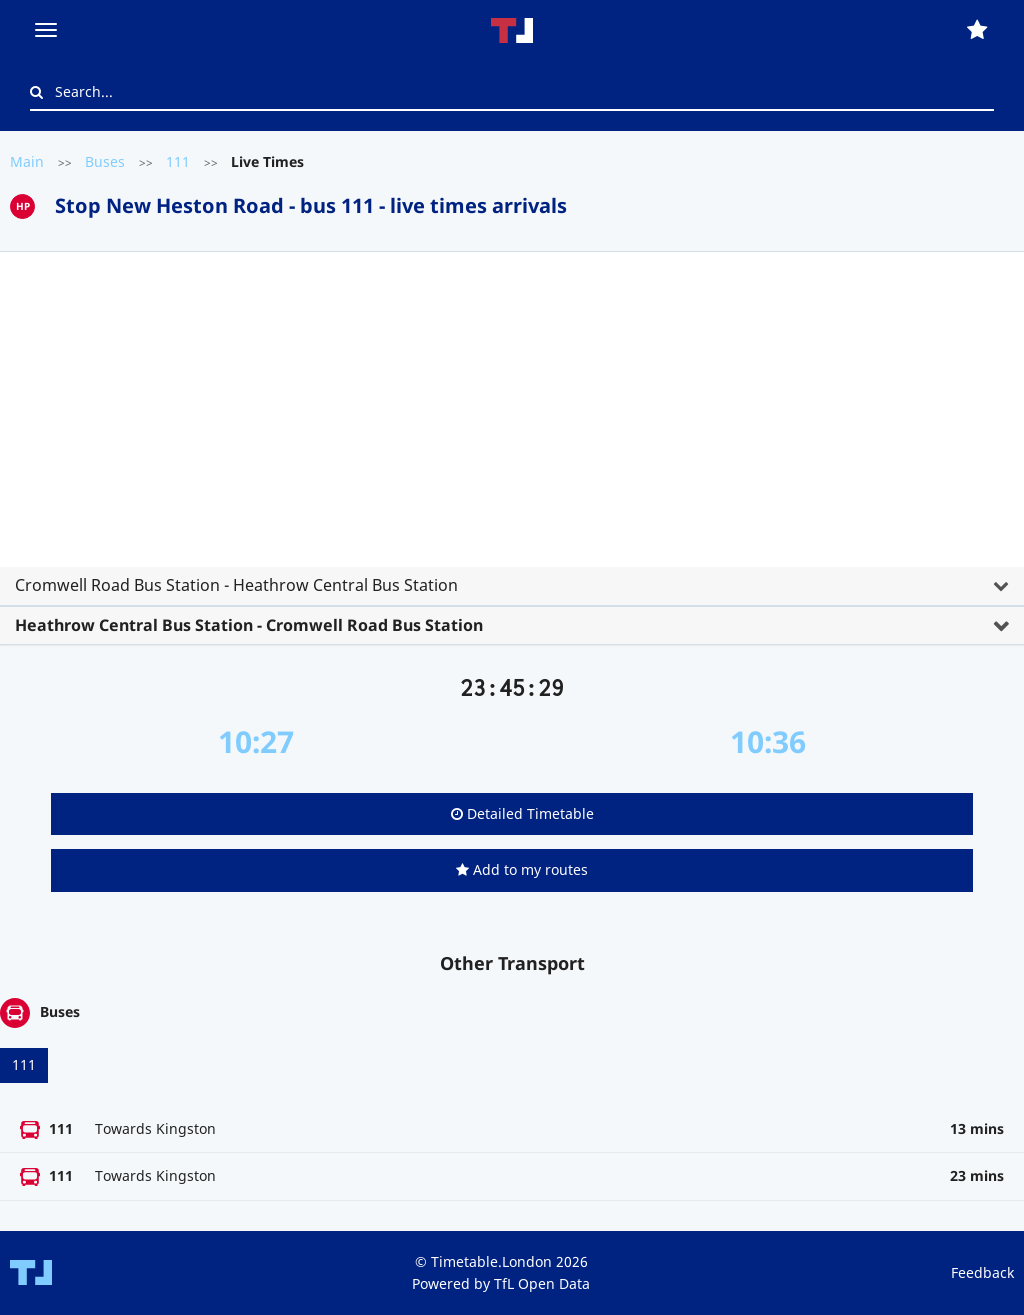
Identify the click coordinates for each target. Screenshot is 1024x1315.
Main (27, 161)
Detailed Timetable (522, 813)
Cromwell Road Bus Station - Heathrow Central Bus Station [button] (236, 585)
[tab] (512, 441)
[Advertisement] (512, 417)
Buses (105, 161)
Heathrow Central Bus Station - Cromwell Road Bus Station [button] (249, 625)
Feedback (982, 1272)
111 (178, 161)
